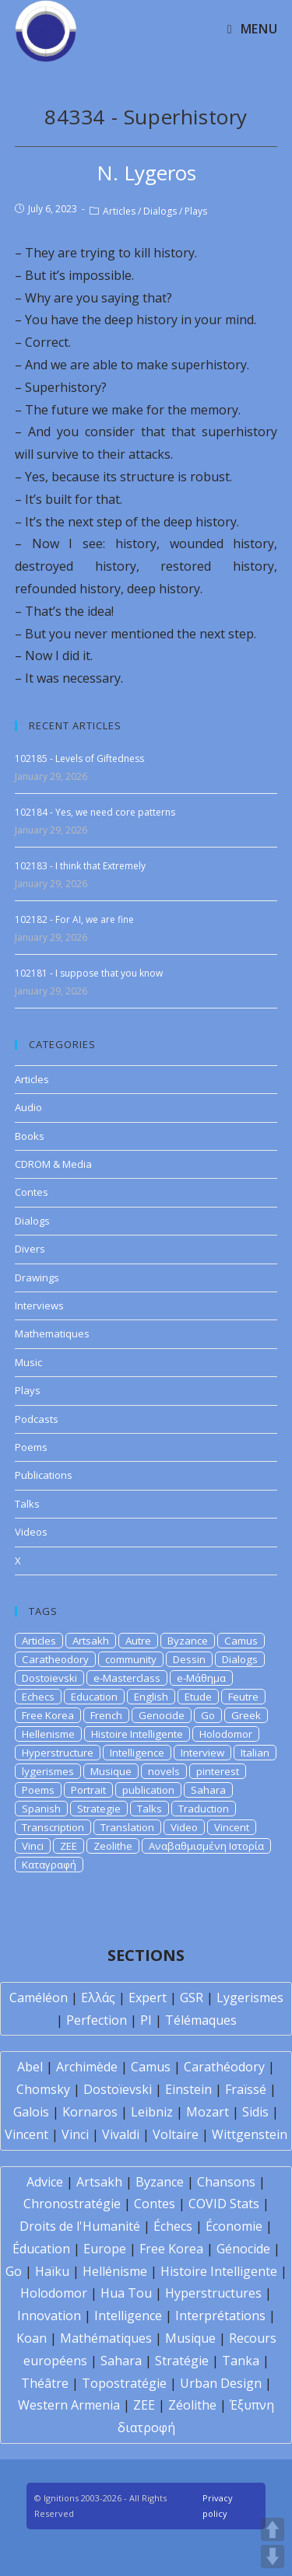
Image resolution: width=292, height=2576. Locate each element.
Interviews (39, 1305)
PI (146, 2020)
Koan (31, 2338)
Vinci (33, 1846)
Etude (198, 1697)
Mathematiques (52, 1333)
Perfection (96, 2020)
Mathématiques (106, 2338)
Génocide (243, 2248)
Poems (31, 1447)
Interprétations (220, 2315)
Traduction (203, 1809)
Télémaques (201, 2020)
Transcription (53, 1827)
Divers (30, 1249)
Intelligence (137, 1753)
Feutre (243, 1697)
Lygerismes (249, 1997)
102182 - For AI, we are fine (74, 919)
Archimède (87, 2066)
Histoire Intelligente (137, 1734)
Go (208, 1715)
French (106, 1715)
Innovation (49, 2315)
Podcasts (36, 1419)
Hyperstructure (57, 1753)
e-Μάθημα (201, 1678)
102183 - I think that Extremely (80, 865)
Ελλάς (98, 1997)
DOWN (272, 2556)
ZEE (68, 1846)
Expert (147, 1997)
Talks (27, 1504)
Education (94, 1697)
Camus (241, 1641)
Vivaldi (120, 2134)
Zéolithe (192, 2404)
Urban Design (221, 2383)
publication (148, 1790)
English (151, 1697)
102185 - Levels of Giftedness (79, 758)
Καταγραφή (49, 1865)
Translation (127, 1827)
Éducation (41, 2248)
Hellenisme (48, 1734)
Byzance (187, 1641)
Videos (31, 1532)
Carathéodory (224, 2066)
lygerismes (48, 1771)
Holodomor (225, 1734)
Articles (119, 211)
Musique (111, 1771)
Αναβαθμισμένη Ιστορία (206, 1846)
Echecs (38, 1697)
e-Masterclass (126, 1678)
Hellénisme (115, 2271)
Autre (138, 1641)
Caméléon (38, 1997)
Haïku (52, 2271)
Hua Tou (126, 2293)
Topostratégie (124, 2383)
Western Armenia (69, 2404)
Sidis (255, 2111)
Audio (28, 1107)
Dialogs (160, 211)
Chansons (226, 2181)
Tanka (240, 2360)
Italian (255, 1753)
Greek (246, 1715)
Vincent (231, 1827)
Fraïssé (245, 2089)
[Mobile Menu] (252, 28)
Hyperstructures (213, 2293)
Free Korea (48, 1715)
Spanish (41, 1809)
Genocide (162, 1715)
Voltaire (176, 2134)
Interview (202, 1753)
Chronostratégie (72, 2203)
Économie (234, 2226)
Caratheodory (55, 1659)
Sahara (208, 1790)
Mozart (207, 2111)
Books (29, 1136)
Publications (43, 1475)
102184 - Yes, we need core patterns (95, 812)
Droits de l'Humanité (79, 2226)
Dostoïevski (117, 2089)
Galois (31, 2111)
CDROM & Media (53, 1164)
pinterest (217, 1771)
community (131, 1659)
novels (164, 1771)
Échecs (172, 2226)
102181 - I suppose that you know (89, 973)
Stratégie (182, 2360)
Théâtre (45, 2383)
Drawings (37, 1278)
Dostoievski (49, 1678)
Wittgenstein (249, 2134)
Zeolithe (112, 1846)
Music (28, 1362)
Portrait (88, 1790)
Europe (104, 2248)
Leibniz (152, 2111)
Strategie (99, 1809)
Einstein (188, 2089)
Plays (196, 211)
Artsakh (90, 1641)
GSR (191, 1997)
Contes (31, 1192)
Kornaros (90, 2111)
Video (184, 1827)
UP (272, 2529)
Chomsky (43, 2089)
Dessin (189, 1659)
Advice (44, 2181)
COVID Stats (223, 2203)
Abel (30, 2066)
